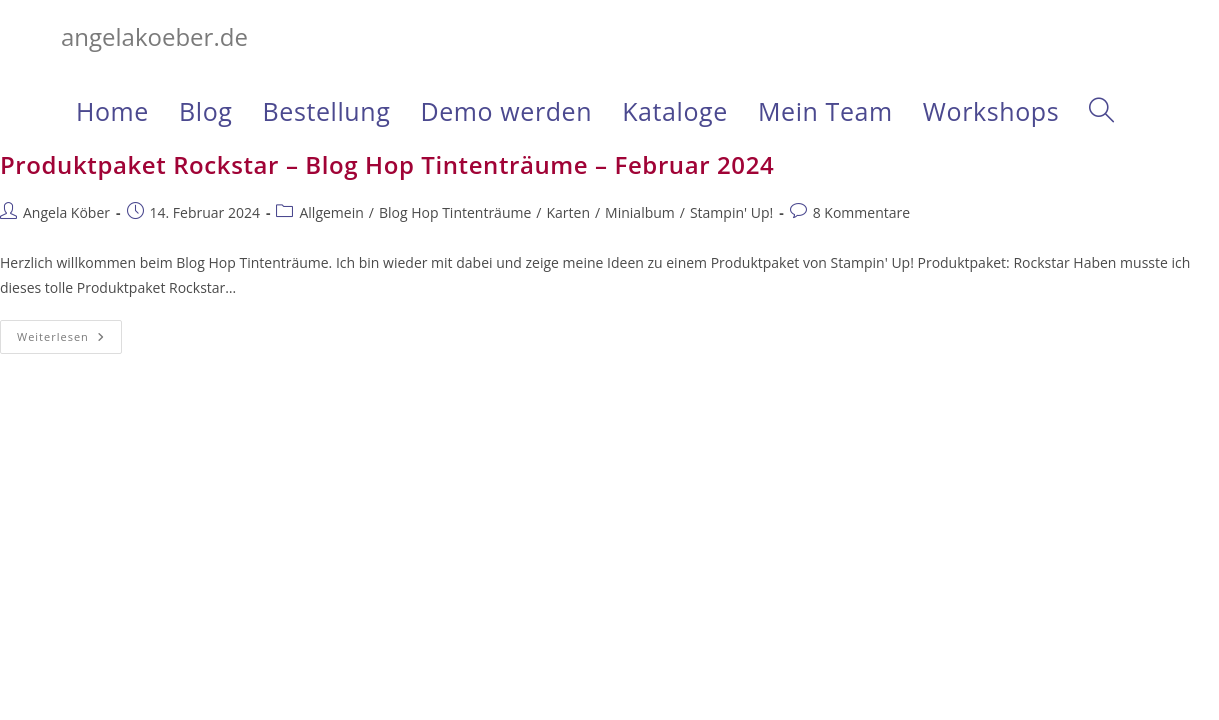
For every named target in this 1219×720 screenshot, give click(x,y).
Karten (568, 212)
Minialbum (640, 212)
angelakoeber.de (154, 36)
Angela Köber (66, 212)
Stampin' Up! (731, 212)
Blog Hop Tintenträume (455, 212)
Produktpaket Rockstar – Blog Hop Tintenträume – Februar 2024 (387, 164)
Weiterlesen (69, 340)
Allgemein (331, 212)
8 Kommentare (861, 212)
